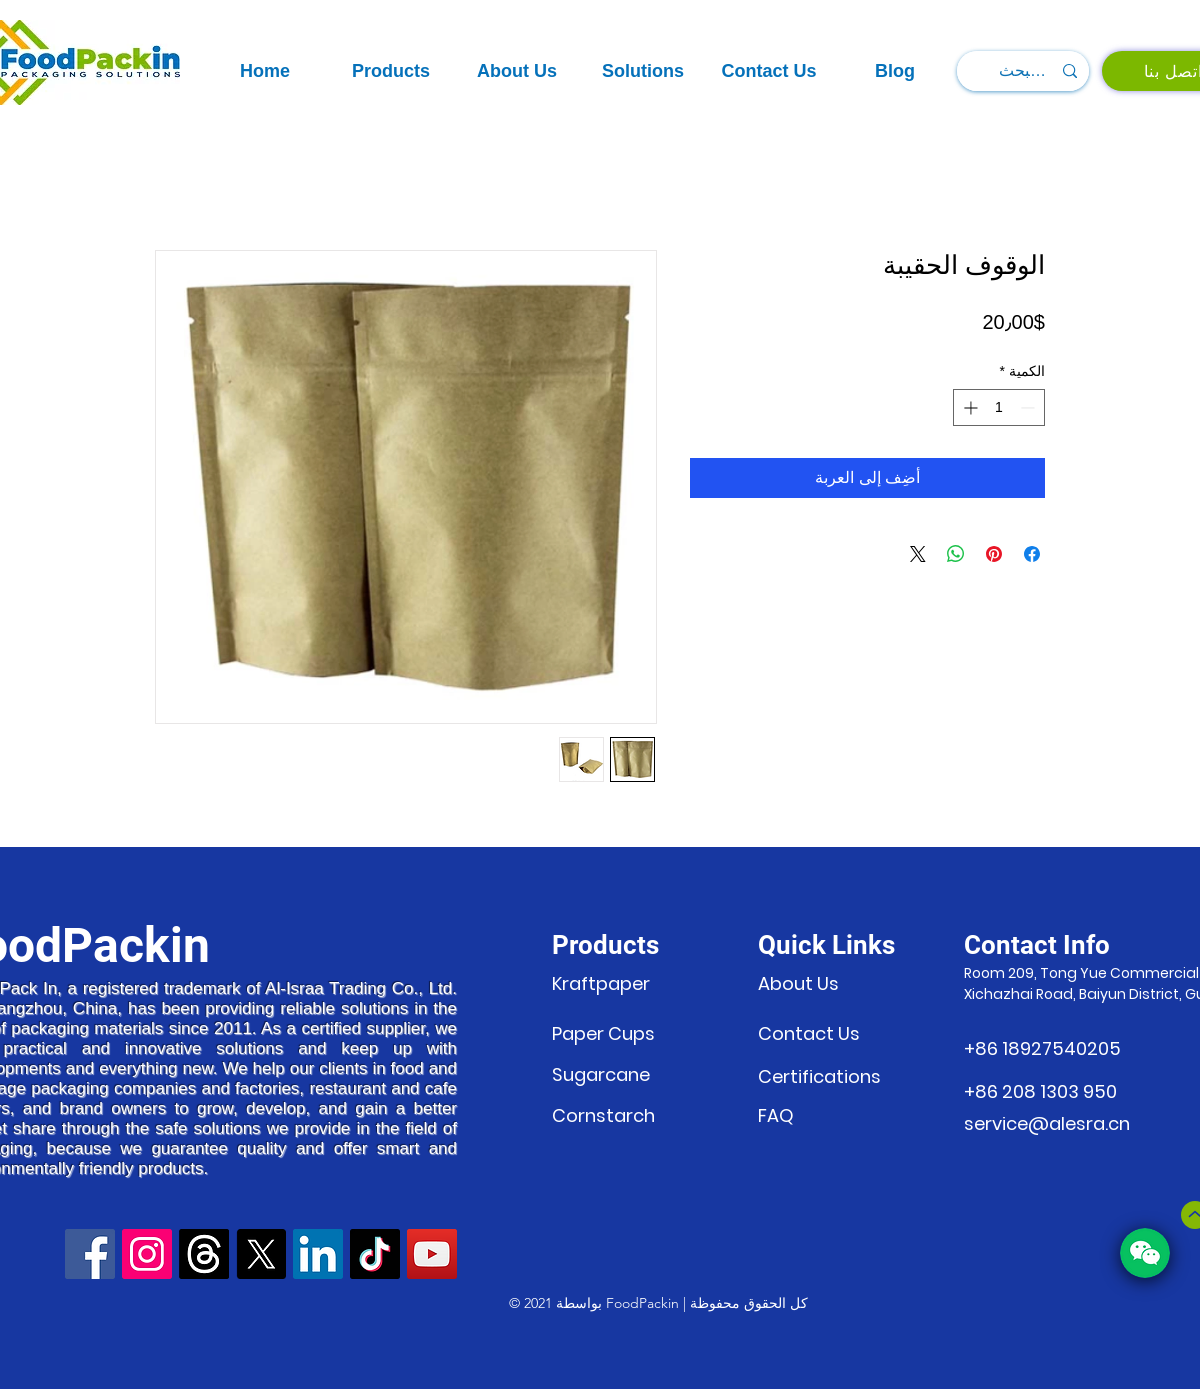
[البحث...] (1025, 71)
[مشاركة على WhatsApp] (956, 554)
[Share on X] (918, 554)
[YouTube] (432, 1254)
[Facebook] (90, 1254)
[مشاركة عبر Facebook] (1032, 554)
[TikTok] (375, 1254)
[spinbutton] (999, 407)
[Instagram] (147, 1254)
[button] (391, 71)
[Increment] (968, 407)
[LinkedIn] (318, 1254)
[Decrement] (1029, 407)
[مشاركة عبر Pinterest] (994, 554)
